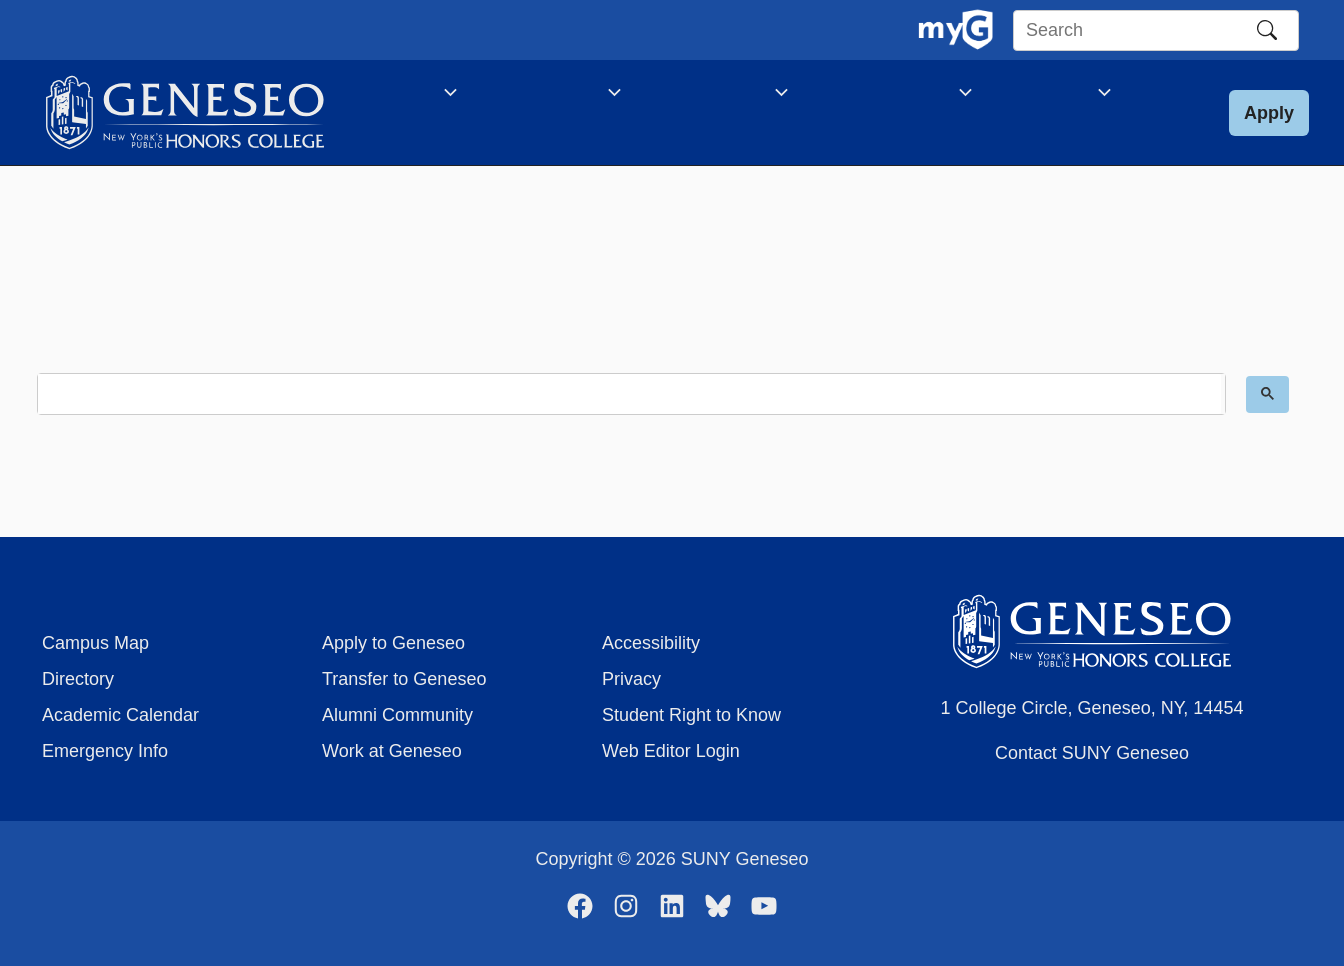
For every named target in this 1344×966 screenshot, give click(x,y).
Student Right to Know (691, 715)
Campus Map (95, 643)
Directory (78, 679)
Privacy (631, 679)
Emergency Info (105, 751)
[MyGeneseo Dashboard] (955, 30)
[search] (629, 417)
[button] (1269, 124)
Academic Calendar (120, 715)
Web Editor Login (671, 751)
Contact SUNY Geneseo (1092, 753)
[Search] (1267, 30)
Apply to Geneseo (393, 643)
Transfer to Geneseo (404, 679)
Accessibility (651, 643)
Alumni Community (397, 715)
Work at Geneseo (392, 751)
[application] (438, 95)
